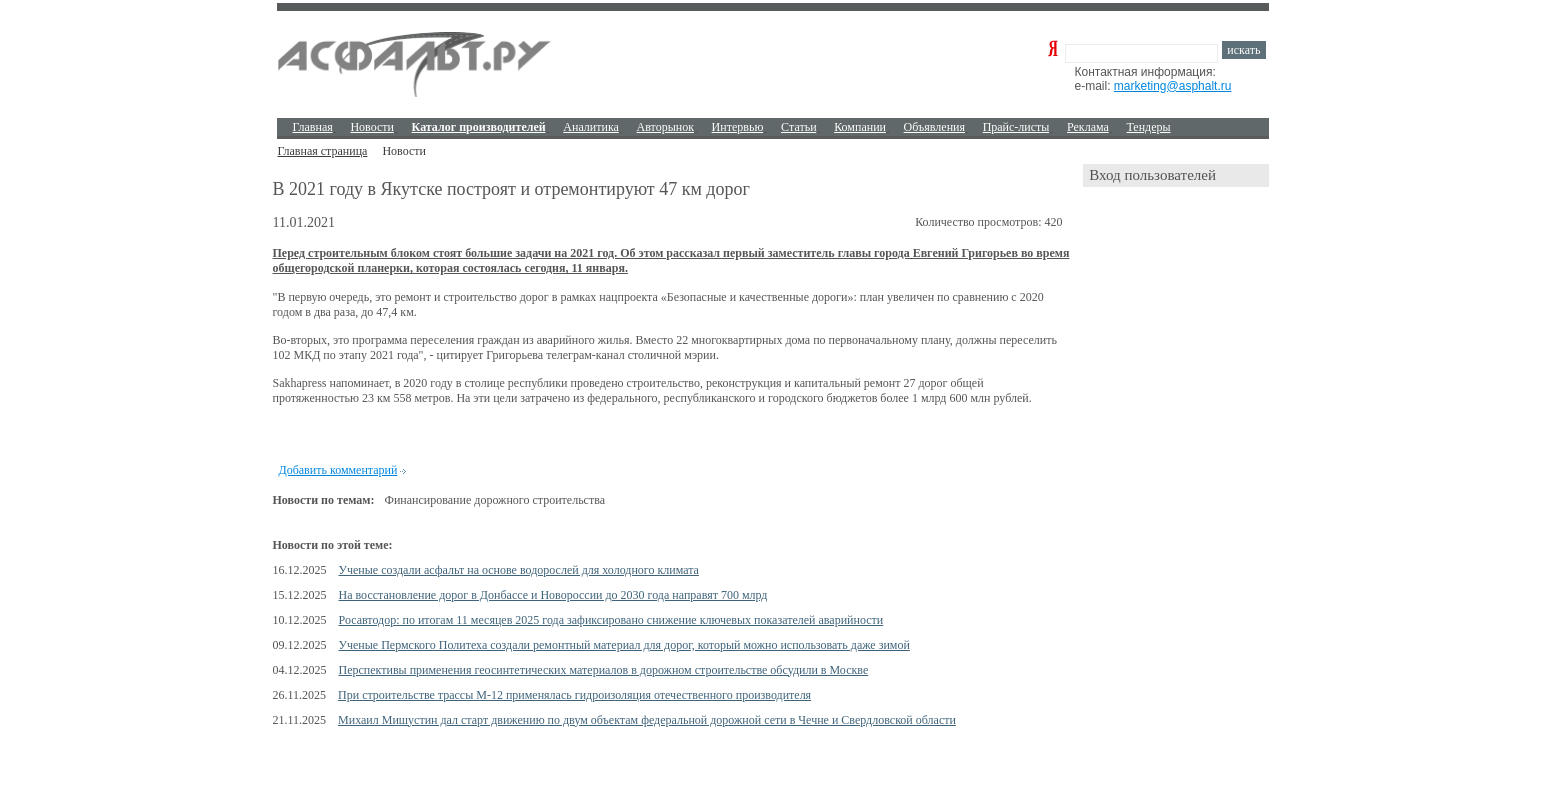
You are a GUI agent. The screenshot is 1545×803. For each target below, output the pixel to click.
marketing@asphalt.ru (1173, 86)
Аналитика (591, 127)
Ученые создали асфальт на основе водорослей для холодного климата (519, 570)
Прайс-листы (1016, 127)
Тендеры (1148, 127)
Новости (372, 127)
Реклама (1088, 127)
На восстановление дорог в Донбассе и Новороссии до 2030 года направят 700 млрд (553, 595)
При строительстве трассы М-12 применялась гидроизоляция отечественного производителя (574, 695)
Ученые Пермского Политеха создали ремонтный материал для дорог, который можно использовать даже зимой (624, 645)
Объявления (934, 127)
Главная (313, 127)
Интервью (738, 127)
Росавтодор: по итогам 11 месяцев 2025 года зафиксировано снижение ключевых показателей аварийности (611, 620)
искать (1243, 50)
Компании (860, 127)
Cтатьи (799, 127)
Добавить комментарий (338, 470)
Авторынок (665, 127)
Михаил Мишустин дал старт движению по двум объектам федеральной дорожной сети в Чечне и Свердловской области (647, 720)
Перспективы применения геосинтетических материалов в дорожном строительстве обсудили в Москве (604, 670)
